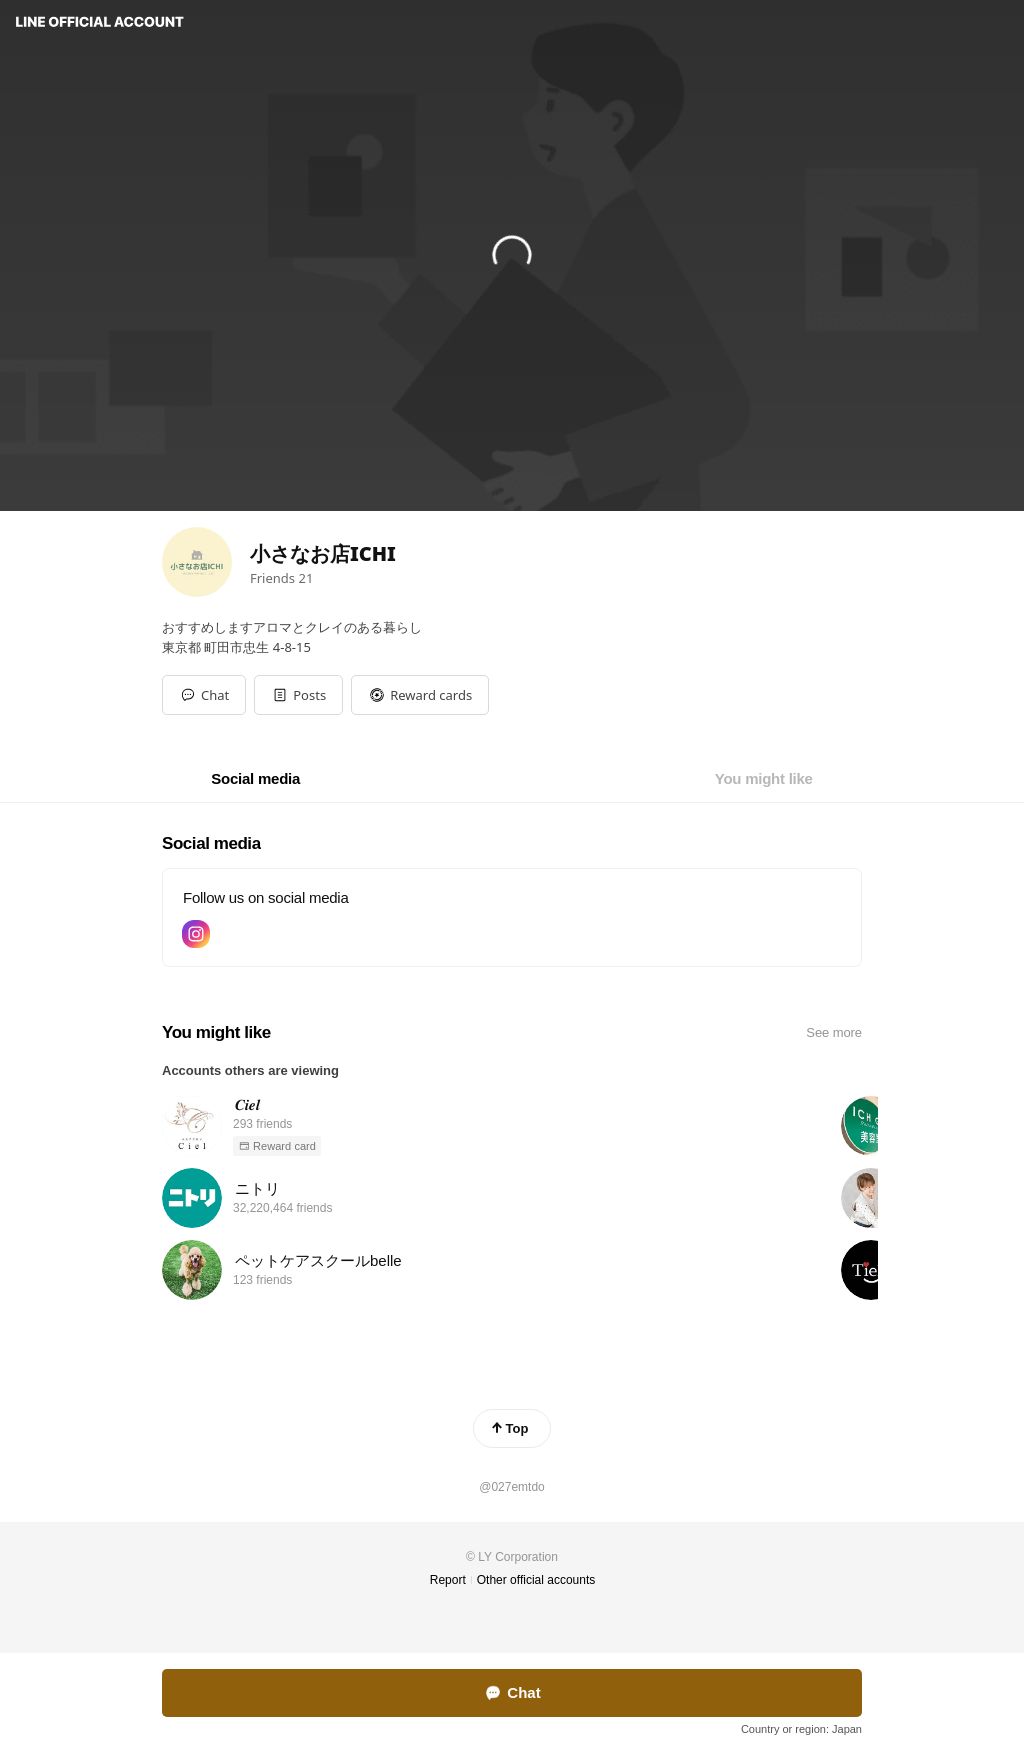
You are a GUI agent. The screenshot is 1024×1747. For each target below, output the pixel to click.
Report (448, 1580)
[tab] (255, 779)
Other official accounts (536, 1580)
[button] (298, 695)
